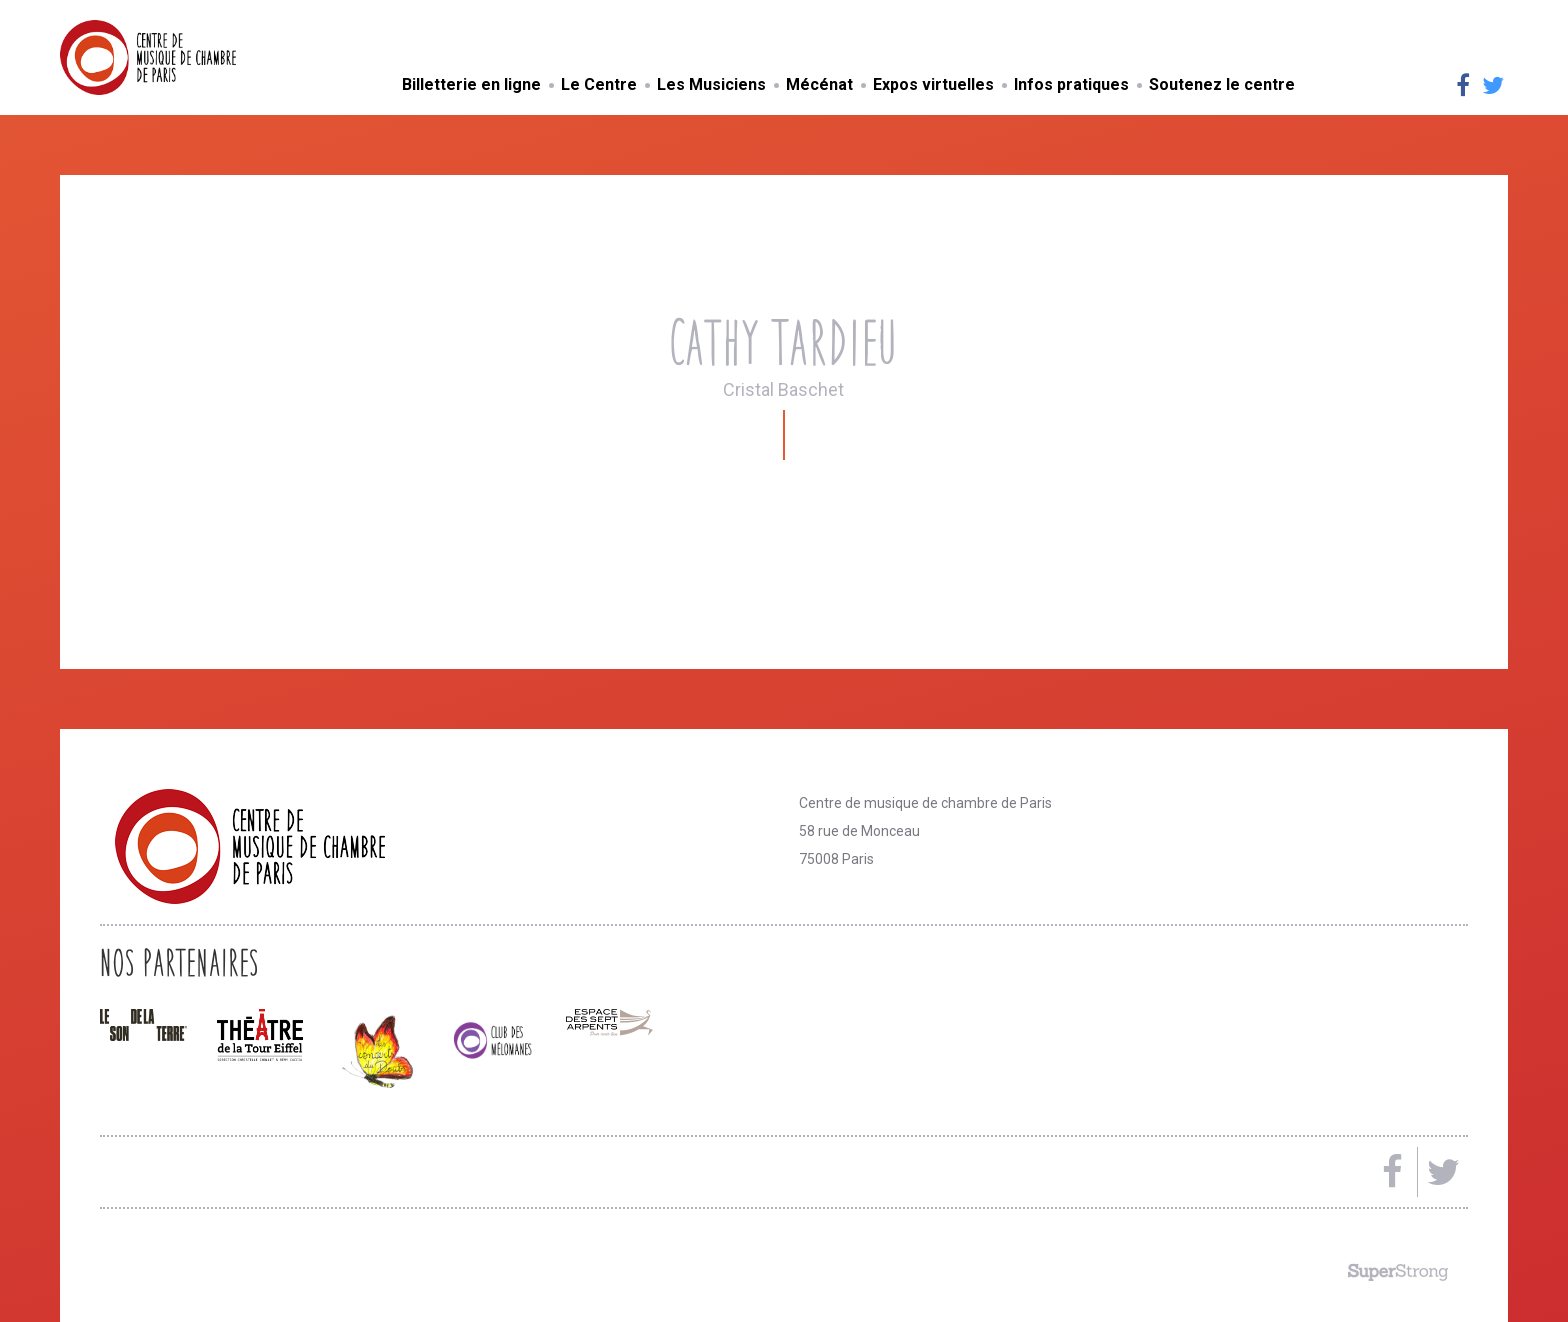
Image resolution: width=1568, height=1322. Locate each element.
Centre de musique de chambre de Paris (195, 57)
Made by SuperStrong (1398, 1272)
